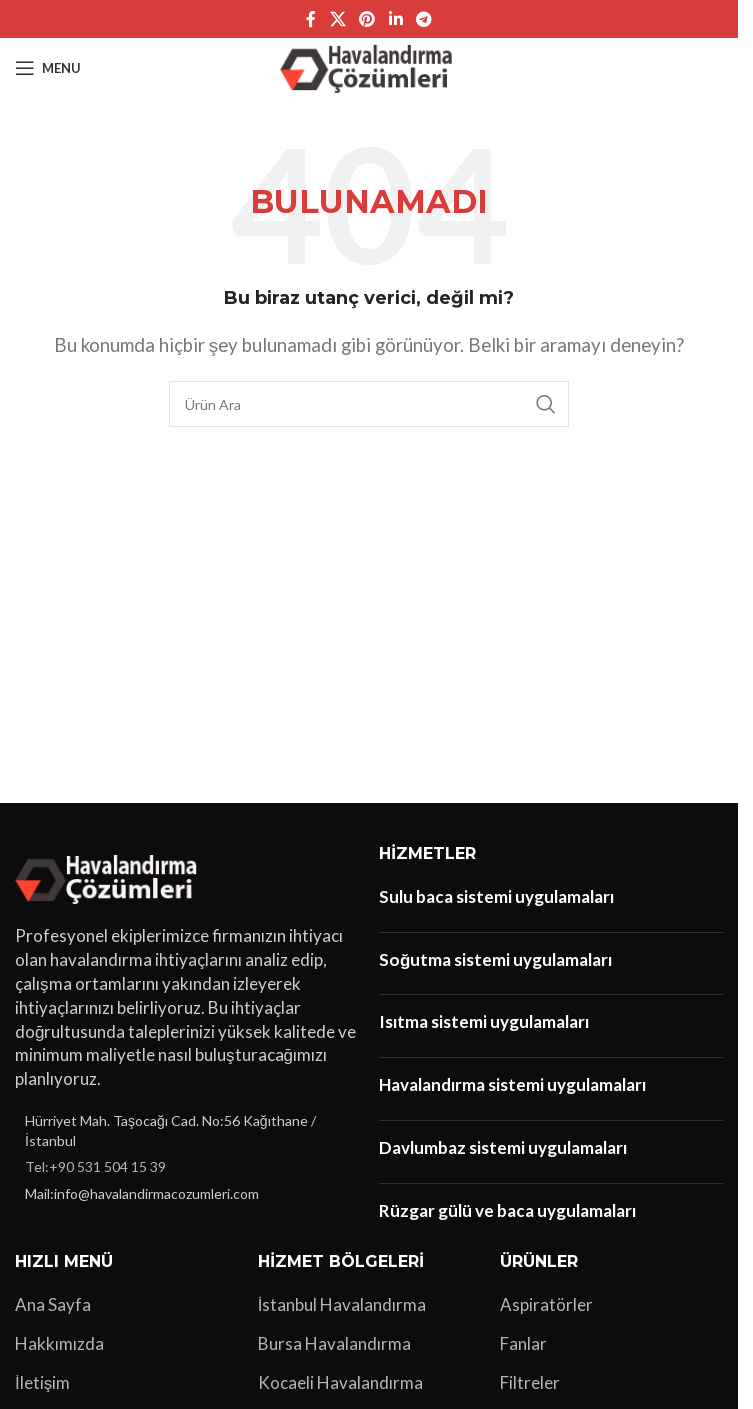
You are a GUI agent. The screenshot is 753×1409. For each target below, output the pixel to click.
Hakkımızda (59, 1343)
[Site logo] (369, 65)
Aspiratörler (546, 1304)
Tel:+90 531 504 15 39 (95, 1166)
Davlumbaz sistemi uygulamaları (503, 1147)
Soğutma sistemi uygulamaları (495, 959)
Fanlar (523, 1343)
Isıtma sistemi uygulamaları (484, 1021)
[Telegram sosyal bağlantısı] (423, 19)
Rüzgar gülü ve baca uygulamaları (507, 1210)
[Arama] (369, 404)
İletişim (42, 1382)
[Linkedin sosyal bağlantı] (395, 19)
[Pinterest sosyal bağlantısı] (367, 19)
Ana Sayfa (53, 1304)
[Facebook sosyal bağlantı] (311, 19)
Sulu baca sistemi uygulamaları (496, 896)
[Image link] (109, 876)
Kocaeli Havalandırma (340, 1382)
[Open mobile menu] (48, 68)
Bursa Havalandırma (334, 1343)
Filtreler (530, 1382)
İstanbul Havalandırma (342, 1304)
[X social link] (337, 19)
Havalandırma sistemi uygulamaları (512, 1084)
